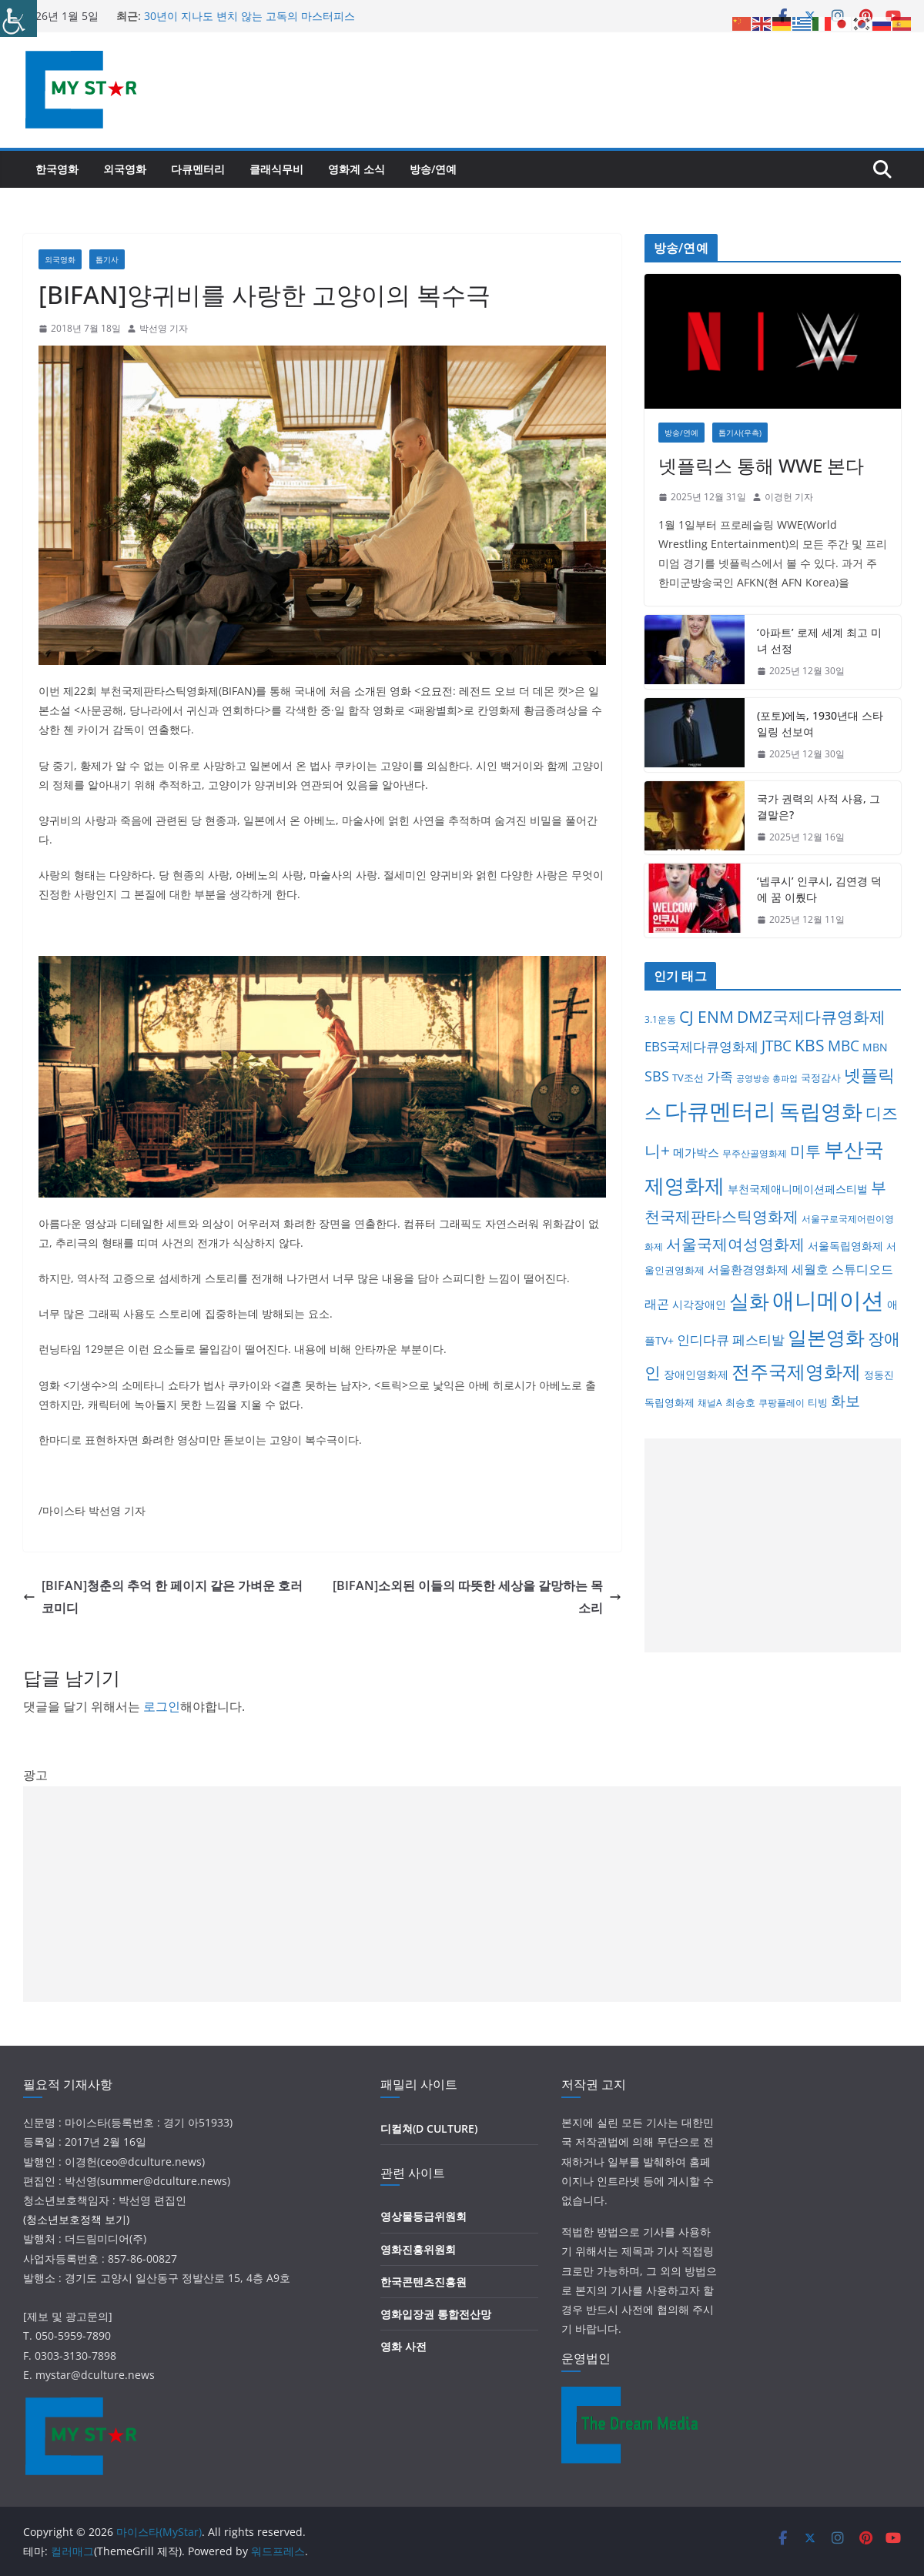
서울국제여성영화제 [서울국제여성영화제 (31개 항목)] (735, 1244)
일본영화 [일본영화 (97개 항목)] (826, 1337)
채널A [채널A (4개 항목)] (710, 1402)
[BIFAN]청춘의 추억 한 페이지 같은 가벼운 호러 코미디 (163, 1596)
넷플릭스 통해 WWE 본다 (761, 465)
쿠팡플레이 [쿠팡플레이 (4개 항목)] (781, 1402)
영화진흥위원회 (418, 2249)
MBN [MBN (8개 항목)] (875, 1047)
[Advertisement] (772, 1545)
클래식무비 (276, 169)
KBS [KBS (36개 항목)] (810, 1045)
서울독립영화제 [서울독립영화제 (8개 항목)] (845, 1245)
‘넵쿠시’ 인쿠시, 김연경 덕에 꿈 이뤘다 (819, 889)
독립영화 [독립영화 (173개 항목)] (820, 1111)
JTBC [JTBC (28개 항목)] (777, 1045)
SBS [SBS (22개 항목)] (656, 1075)
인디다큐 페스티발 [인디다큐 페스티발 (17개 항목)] (731, 1339)
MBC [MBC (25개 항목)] (843, 1046)
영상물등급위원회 (423, 2216)
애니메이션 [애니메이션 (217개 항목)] (828, 1300)
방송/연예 (433, 169)
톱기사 (107, 259)
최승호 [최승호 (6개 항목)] (740, 1402)
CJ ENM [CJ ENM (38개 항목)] (706, 1016)
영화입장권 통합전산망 (435, 2314)
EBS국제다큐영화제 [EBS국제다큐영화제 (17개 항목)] (701, 1046)
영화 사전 (403, 2346)
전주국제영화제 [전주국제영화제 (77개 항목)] (796, 1371)
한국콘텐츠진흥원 (423, 2281)
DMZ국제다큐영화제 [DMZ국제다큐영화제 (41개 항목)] (811, 1016)
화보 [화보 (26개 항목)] (845, 1401)
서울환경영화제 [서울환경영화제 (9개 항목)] (748, 1269)
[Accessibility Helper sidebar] (18, 18)
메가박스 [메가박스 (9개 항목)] (696, 1152)
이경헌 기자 (789, 496)
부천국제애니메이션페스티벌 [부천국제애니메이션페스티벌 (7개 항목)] (798, 1188)
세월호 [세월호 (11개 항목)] (810, 1269)
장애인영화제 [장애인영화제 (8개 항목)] (696, 1374)
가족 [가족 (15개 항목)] (720, 1076)
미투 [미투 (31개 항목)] (805, 1151)
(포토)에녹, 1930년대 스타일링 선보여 (820, 723)
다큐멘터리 (198, 169)
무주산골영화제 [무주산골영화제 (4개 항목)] (754, 1153)
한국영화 (57, 169)
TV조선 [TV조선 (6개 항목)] (688, 1077)
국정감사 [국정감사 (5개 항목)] (821, 1077)
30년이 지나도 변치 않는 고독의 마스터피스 (249, 15)
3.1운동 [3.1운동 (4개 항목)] (660, 1019)
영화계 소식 (356, 169)
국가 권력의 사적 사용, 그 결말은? (818, 806)
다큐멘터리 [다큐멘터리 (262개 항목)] (720, 1110)
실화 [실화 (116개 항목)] (749, 1301)
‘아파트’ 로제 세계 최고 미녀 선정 (819, 640)
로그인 (161, 1706)
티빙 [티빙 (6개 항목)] (818, 1402)
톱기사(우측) (740, 432)
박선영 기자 (163, 328)
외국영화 (124, 169)
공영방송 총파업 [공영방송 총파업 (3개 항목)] (767, 1078)
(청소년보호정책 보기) (76, 2219)
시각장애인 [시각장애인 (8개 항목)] (699, 1304)
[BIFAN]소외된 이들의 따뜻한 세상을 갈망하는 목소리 (477, 1596)
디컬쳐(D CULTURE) (428, 2128)
